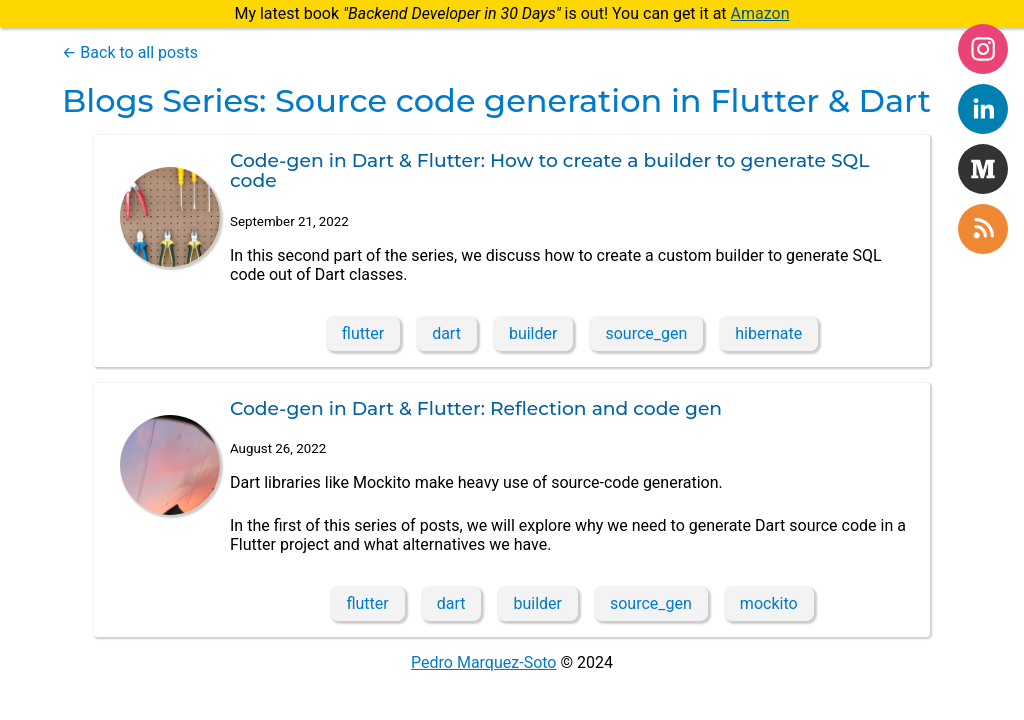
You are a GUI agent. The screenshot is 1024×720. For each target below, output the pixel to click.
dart (446, 333)
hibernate (768, 333)
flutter (363, 333)
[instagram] (983, 49)
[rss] (983, 229)
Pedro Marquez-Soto (483, 662)
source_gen (646, 333)
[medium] (983, 169)
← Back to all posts (130, 52)
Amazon (760, 13)
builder (533, 333)
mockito (769, 603)
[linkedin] (983, 109)
